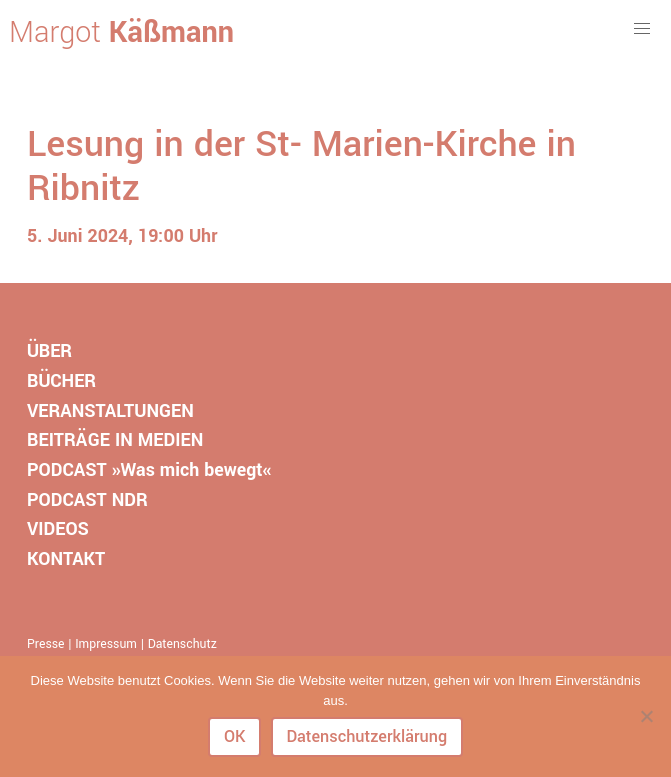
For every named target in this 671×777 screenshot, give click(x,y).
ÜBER (49, 351)
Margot (121, 33)
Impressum (106, 644)
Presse (46, 644)
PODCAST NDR (87, 500)
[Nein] (646, 716)
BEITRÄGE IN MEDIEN (115, 440)
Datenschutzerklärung (366, 736)
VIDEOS (58, 529)
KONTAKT (66, 559)
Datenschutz (182, 644)
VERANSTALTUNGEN (110, 411)
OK (235, 736)
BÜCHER (61, 381)
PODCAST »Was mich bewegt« (149, 470)
